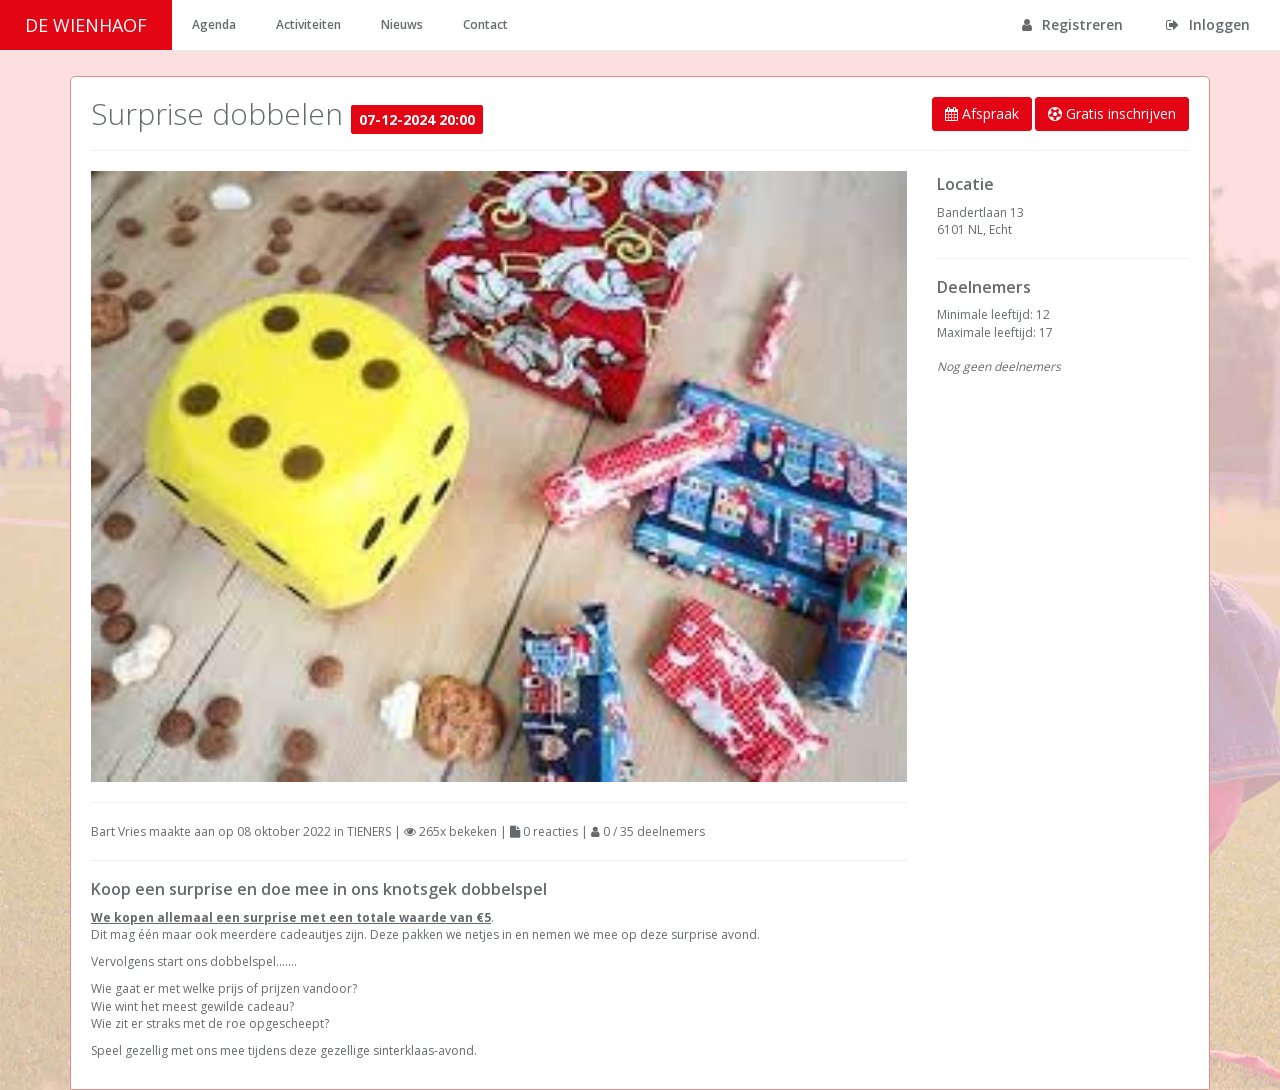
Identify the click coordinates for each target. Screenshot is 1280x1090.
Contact (485, 24)
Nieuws (402, 24)
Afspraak (982, 113)
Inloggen (1208, 24)
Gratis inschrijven (1112, 113)
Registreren (1072, 24)
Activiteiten (308, 24)
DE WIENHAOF (86, 25)
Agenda (214, 24)
